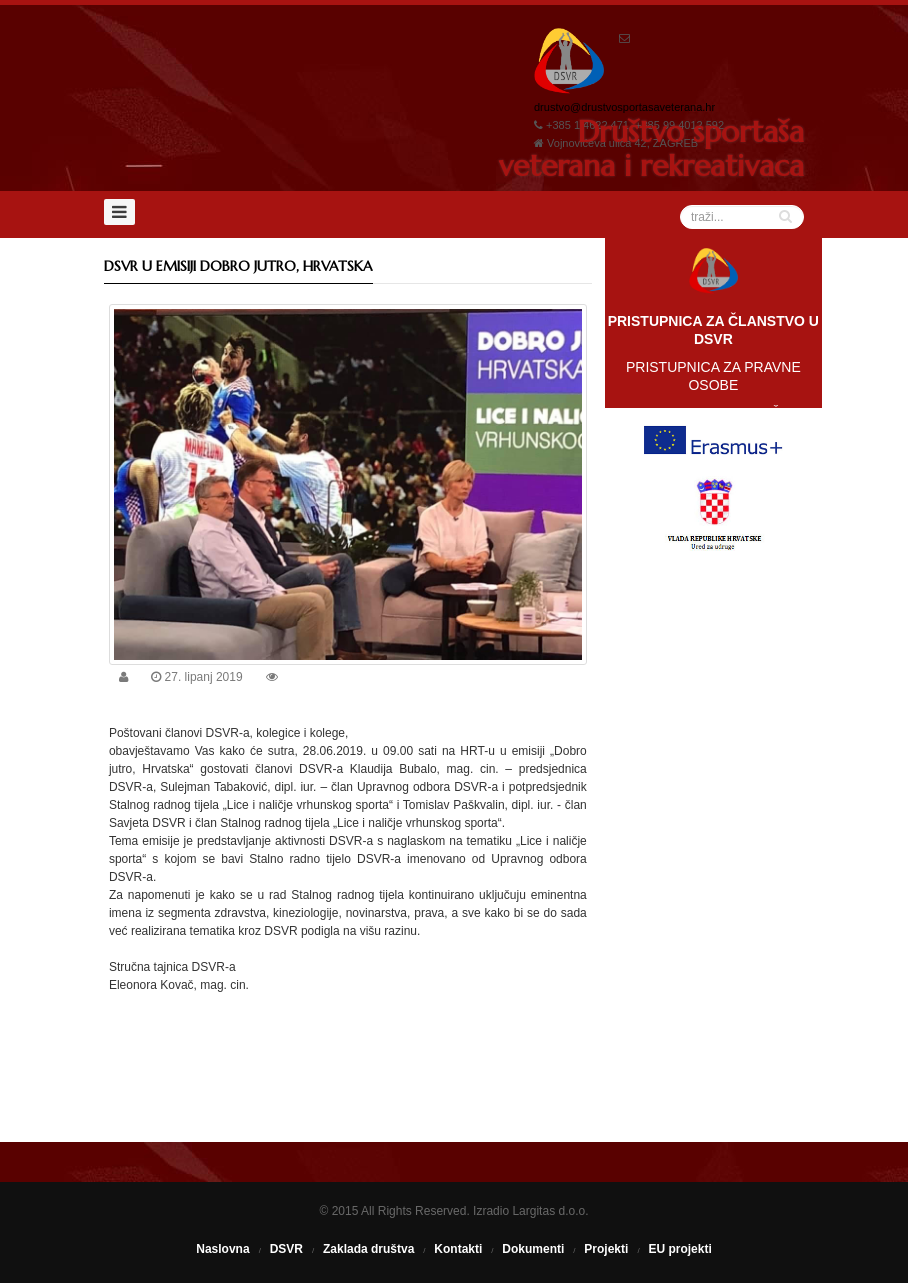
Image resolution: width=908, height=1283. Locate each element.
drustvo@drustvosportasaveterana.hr (624, 107)
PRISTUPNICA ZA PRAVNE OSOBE (713, 376)
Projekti (606, 1249)
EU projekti (679, 1249)
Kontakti (458, 1249)
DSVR (286, 1249)
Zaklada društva (368, 1249)
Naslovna (222, 1249)
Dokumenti (533, 1249)
